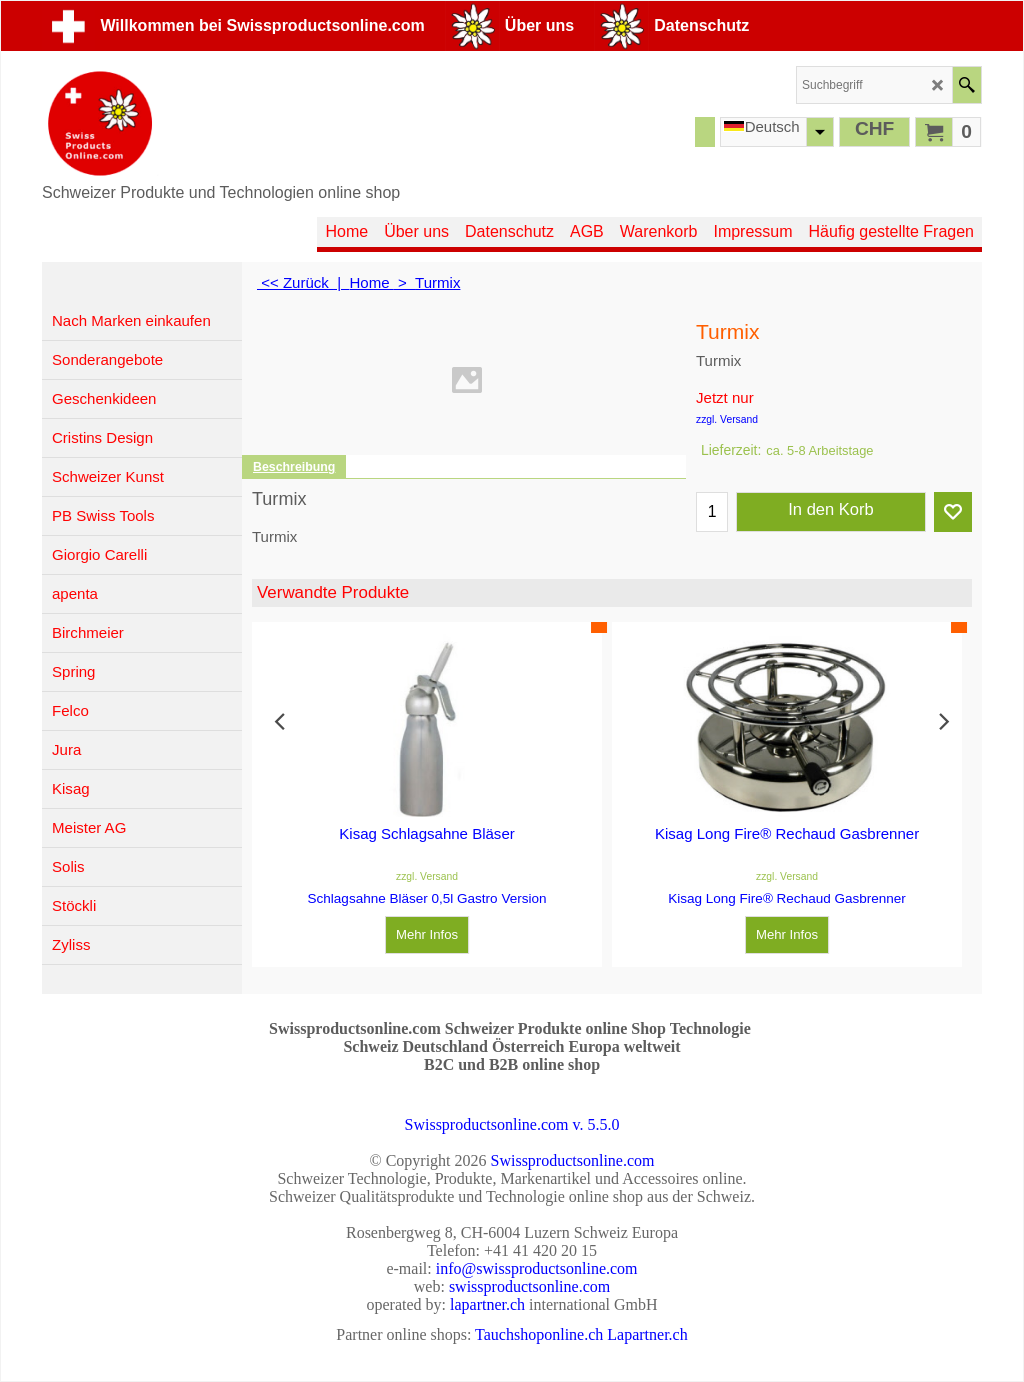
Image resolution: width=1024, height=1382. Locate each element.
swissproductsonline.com (529, 1286)
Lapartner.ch (647, 1334)
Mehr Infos (427, 934)
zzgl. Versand (727, 419)
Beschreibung (294, 467)
